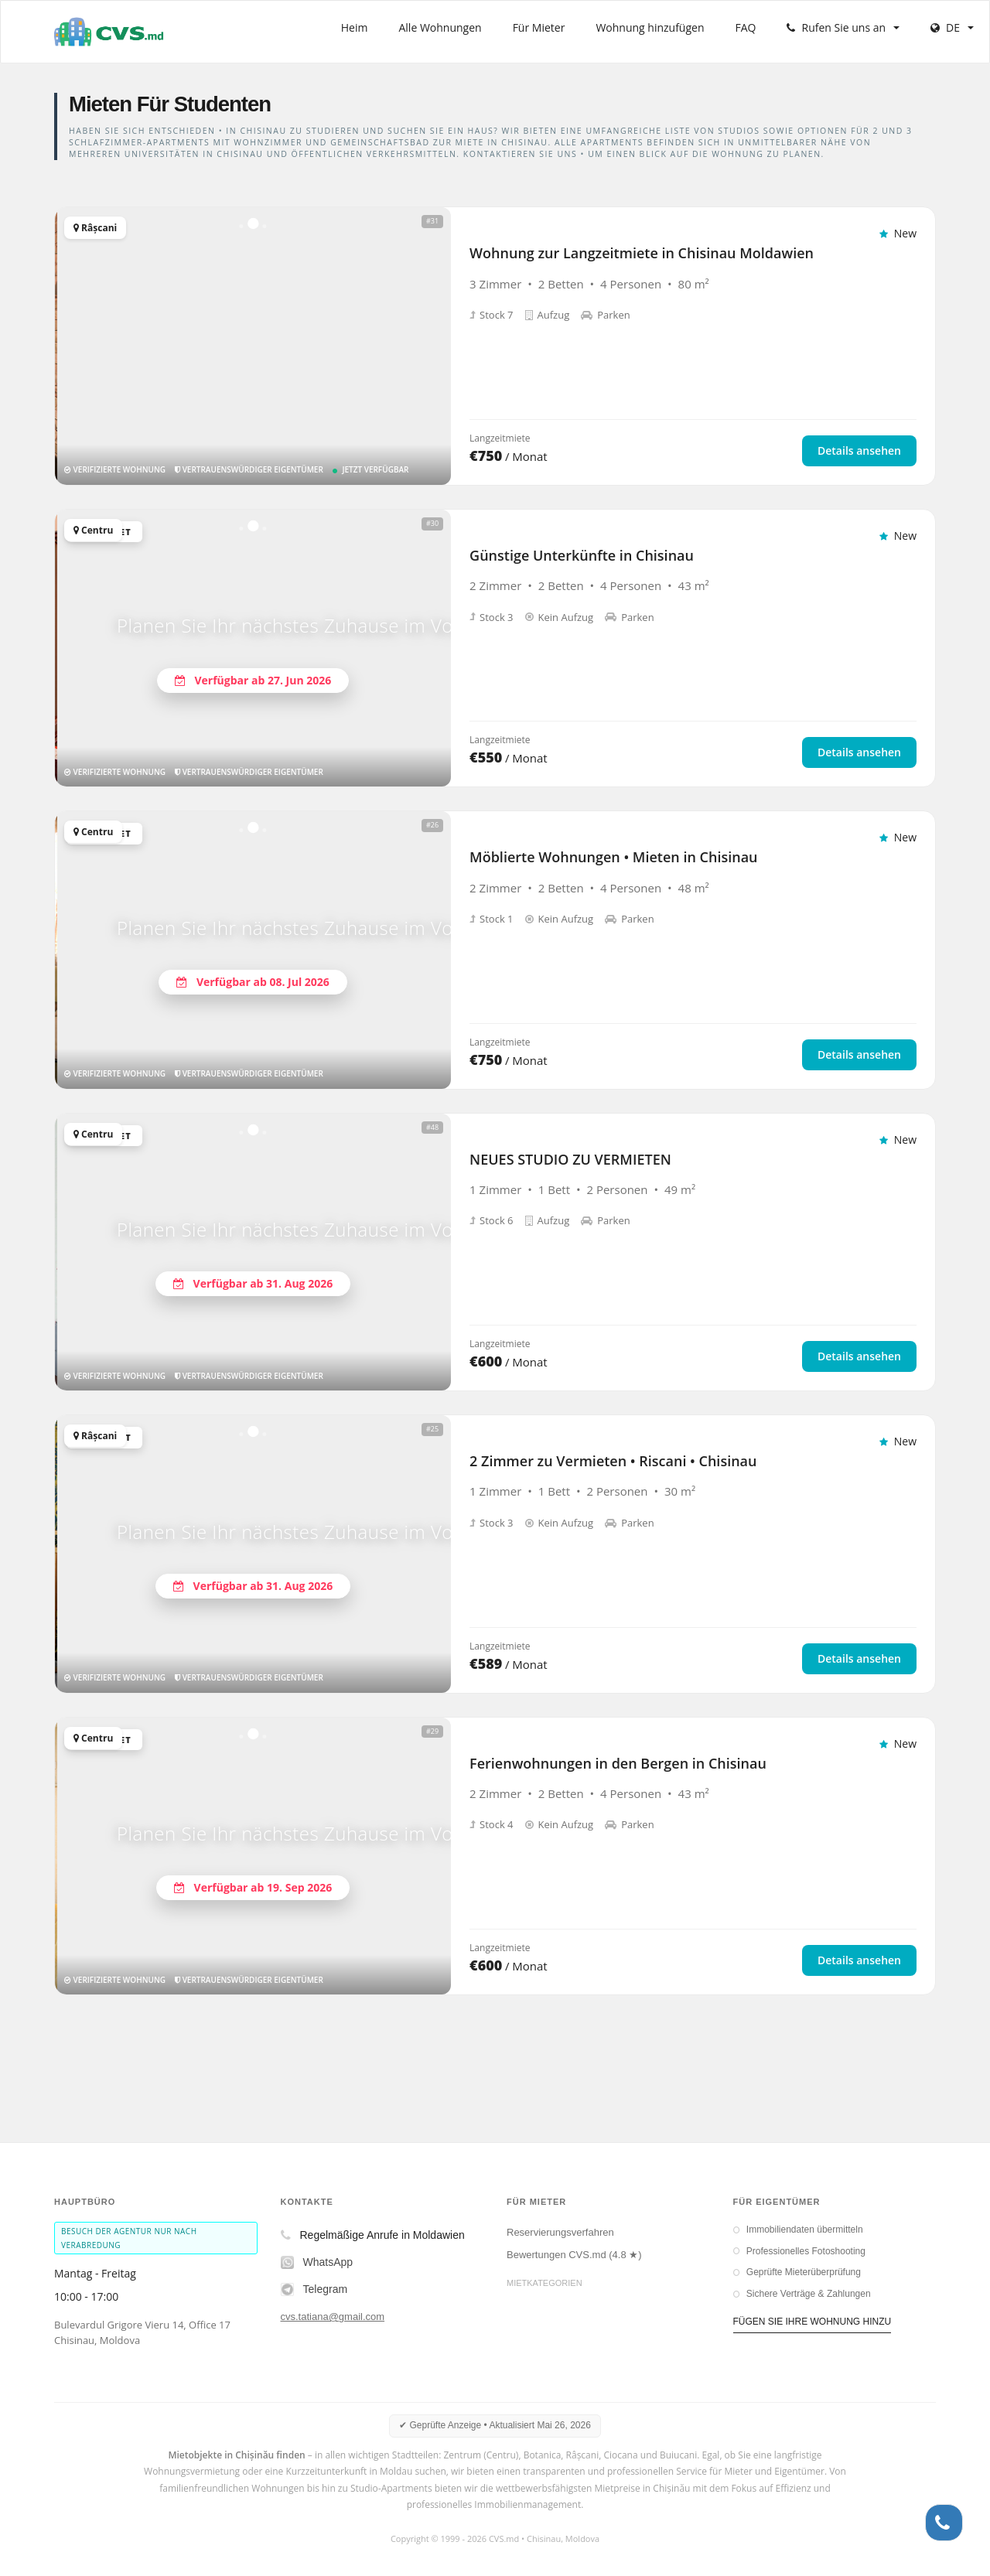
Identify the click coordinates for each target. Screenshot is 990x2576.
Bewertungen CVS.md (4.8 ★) (574, 2254)
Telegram (314, 2289)
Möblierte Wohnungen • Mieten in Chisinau (613, 857)
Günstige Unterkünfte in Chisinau (581, 555)
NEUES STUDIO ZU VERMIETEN (570, 1159)
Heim (354, 27)
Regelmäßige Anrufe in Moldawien (373, 2235)
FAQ (746, 27)
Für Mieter (539, 27)
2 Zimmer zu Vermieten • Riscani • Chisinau (612, 1461)
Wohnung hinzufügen (650, 27)
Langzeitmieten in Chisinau (567, 2302)
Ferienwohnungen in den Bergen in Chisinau (617, 1763)
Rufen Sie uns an (843, 27)
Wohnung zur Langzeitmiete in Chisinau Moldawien (641, 253)
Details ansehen (859, 450)
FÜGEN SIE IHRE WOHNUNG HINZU (812, 2321)
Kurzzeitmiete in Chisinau (563, 2325)
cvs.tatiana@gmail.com (333, 2316)
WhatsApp (317, 2262)
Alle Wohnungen (439, 27)
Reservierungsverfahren (560, 2232)
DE (952, 27)
